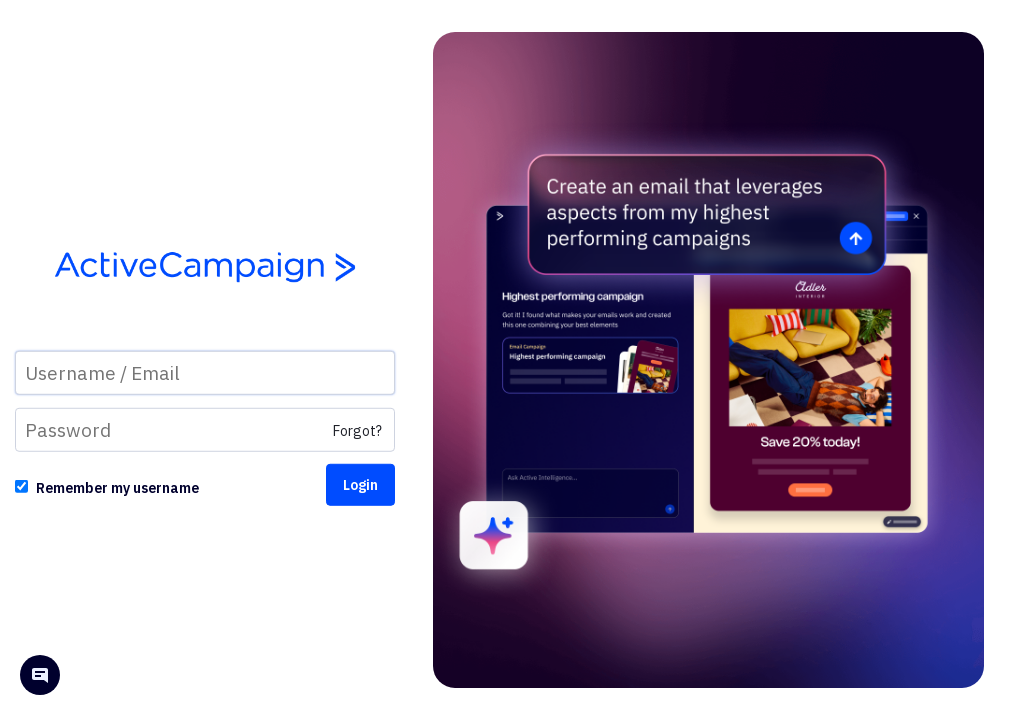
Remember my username (117, 488)
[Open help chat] (40, 677)
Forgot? (357, 431)
